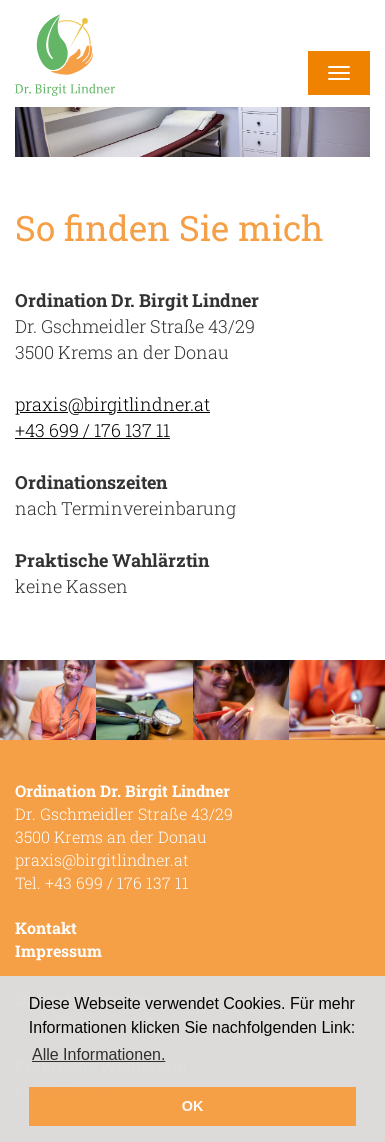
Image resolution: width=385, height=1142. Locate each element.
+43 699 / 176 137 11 (92, 430)
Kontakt (46, 927)
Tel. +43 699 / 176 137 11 (102, 882)
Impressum (58, 950)
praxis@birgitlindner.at (112, 404)
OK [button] (193, 1106)
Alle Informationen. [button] (98, 1054)
